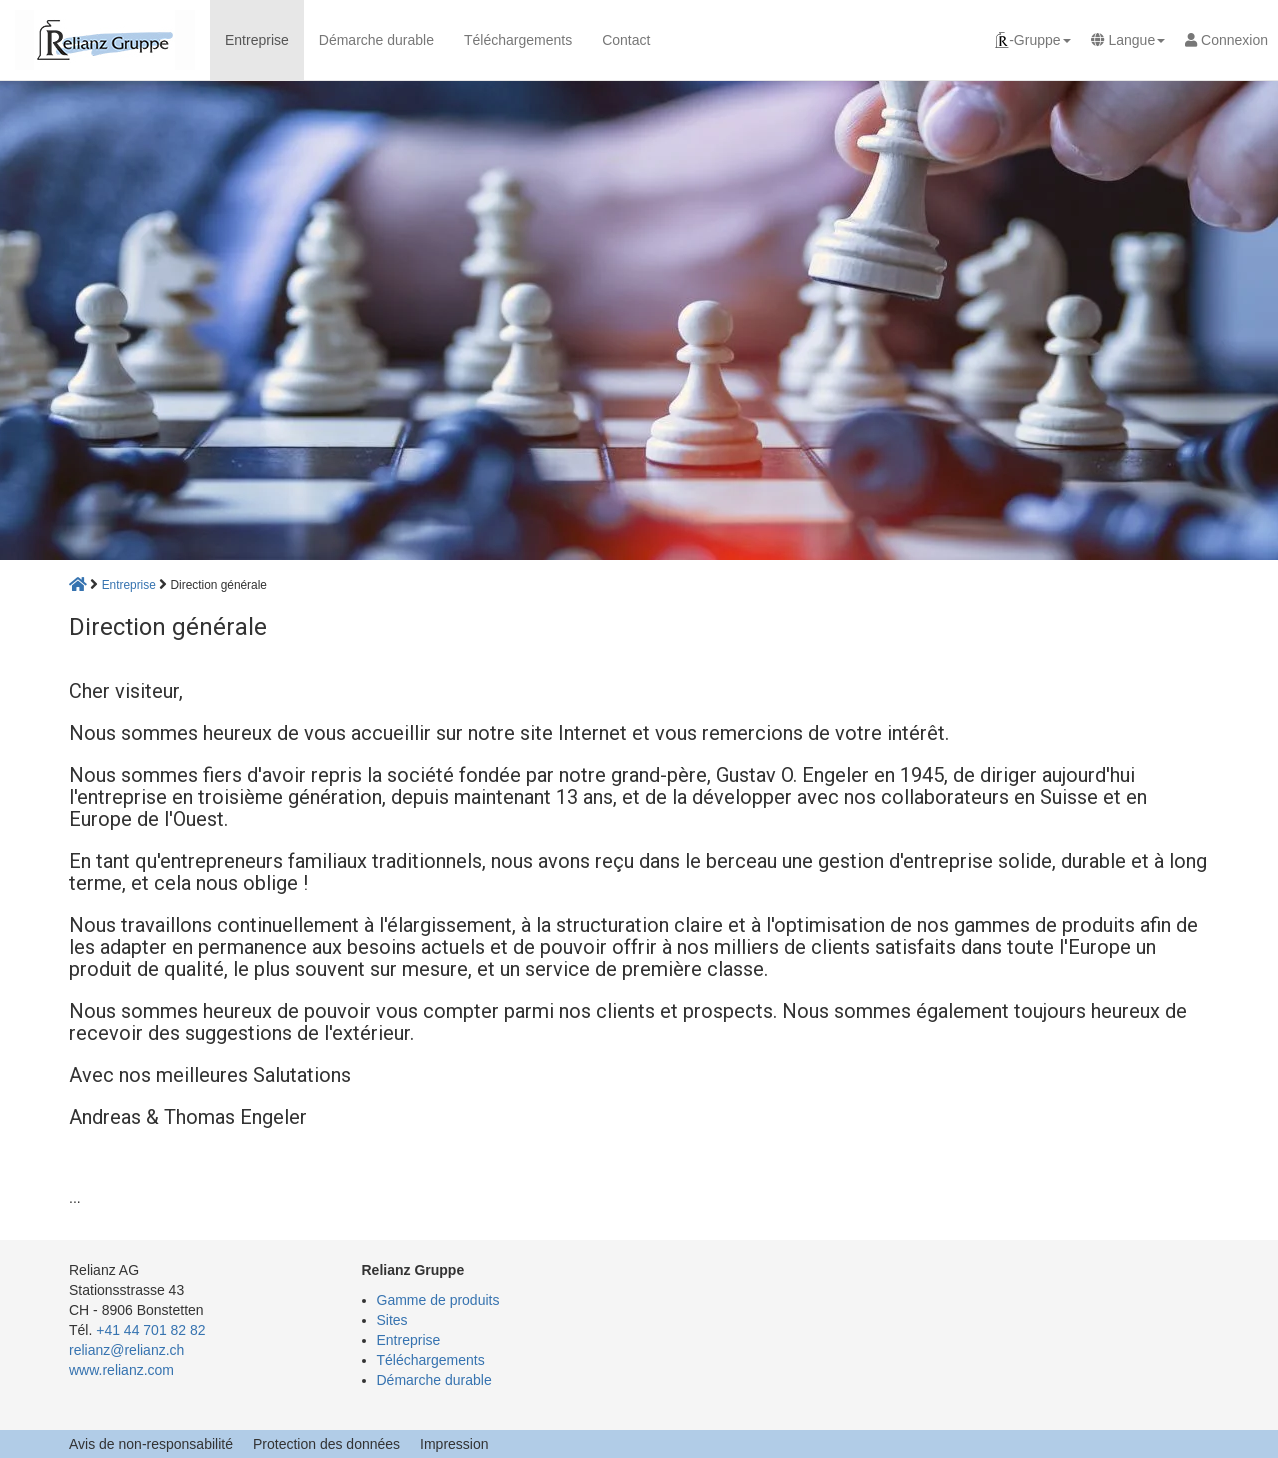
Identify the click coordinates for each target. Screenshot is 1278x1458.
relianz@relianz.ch (126, 1350)
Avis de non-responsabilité (151, 1444)
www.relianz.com (121, 1370)
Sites (392, 1320)
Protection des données (326, 1444)
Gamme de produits (438, 1300)
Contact (626, 40)
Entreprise (257, 40)
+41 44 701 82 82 (150, 1330)
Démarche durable (376, 40)
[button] (1032, 40)
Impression (454, 1444)
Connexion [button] (1226, 40)
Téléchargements (518, 40)
